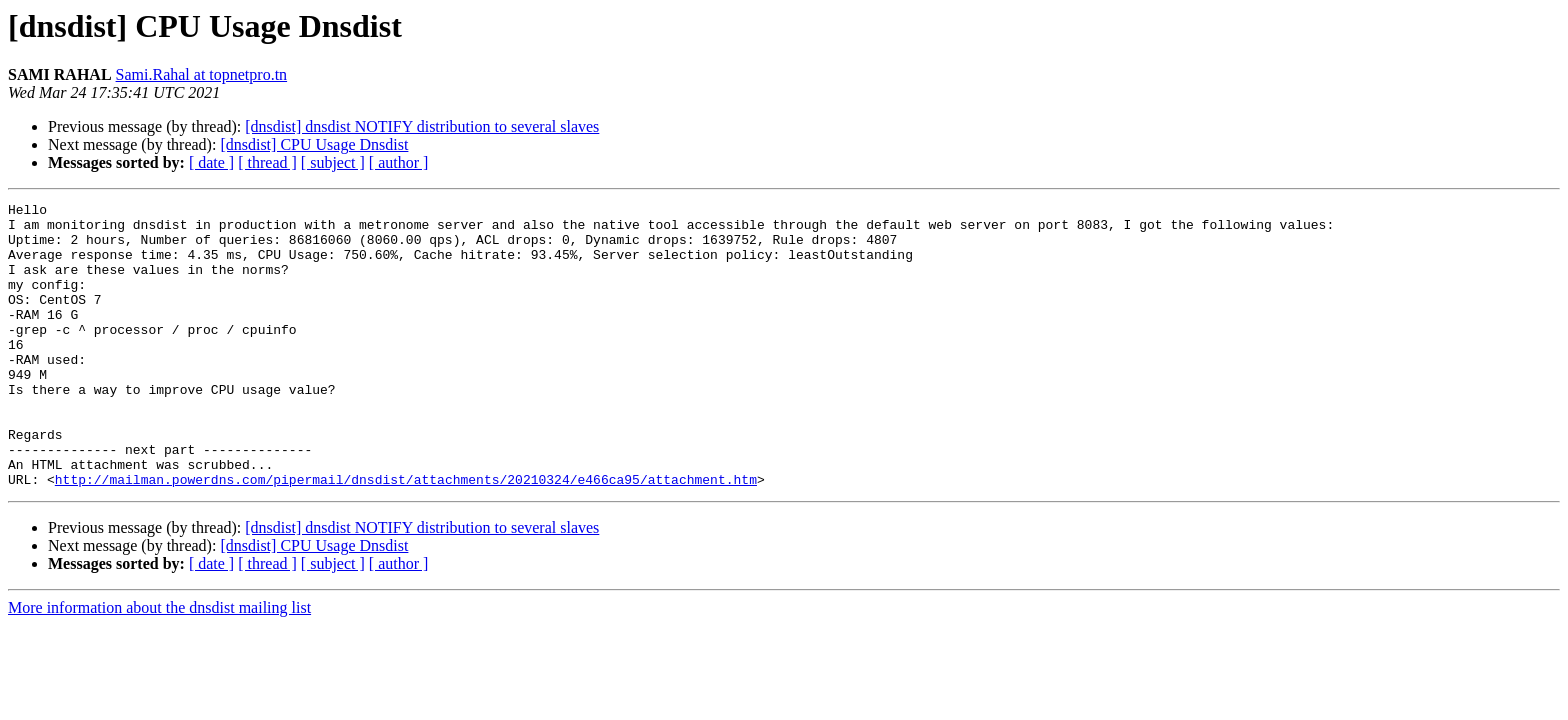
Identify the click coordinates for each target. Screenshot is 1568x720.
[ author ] (399, 162)
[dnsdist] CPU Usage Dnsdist (314, 144)
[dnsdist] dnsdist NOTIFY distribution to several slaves (422, 126)
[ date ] (211, 162)
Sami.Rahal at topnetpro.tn (202, 74)
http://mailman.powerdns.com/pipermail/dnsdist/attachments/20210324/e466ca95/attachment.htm (406, 536)
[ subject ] (333, 162)
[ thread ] (267, 162)
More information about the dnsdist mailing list (159, 664)
